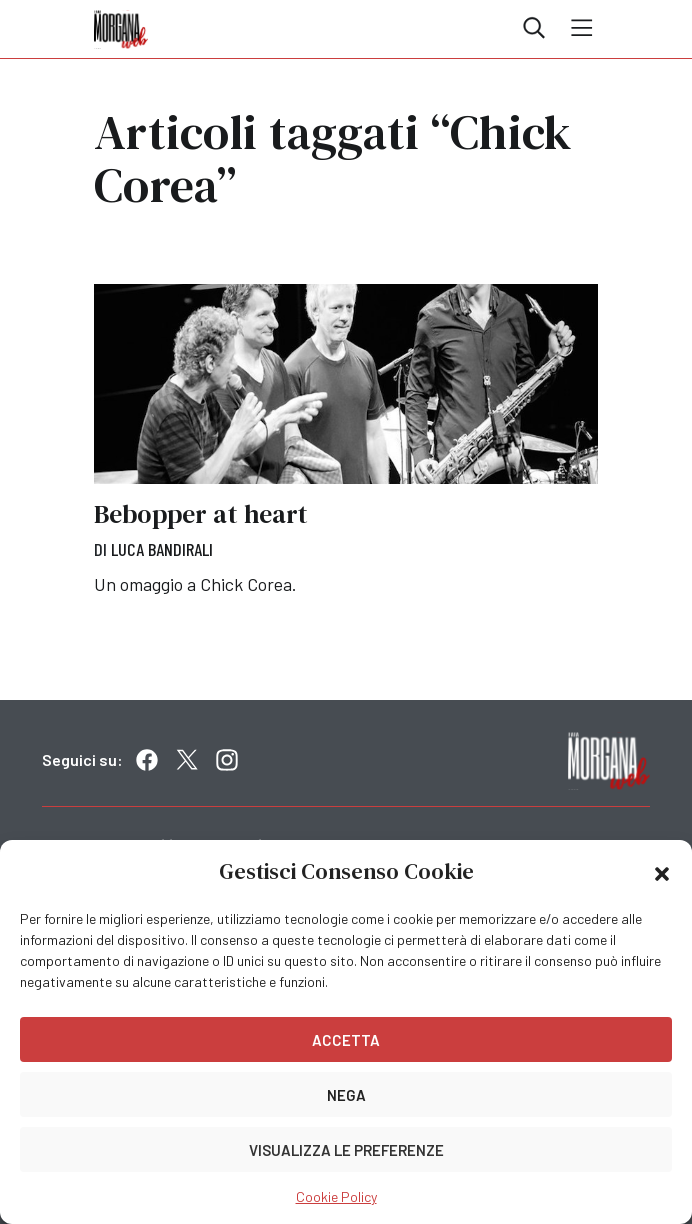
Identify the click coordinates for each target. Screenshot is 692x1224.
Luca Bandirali (162, 549)
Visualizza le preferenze (346, 1150)
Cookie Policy (336, 1196)
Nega (346, 1095)
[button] (662, 872)
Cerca (534, 28)
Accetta (346, 1040)
